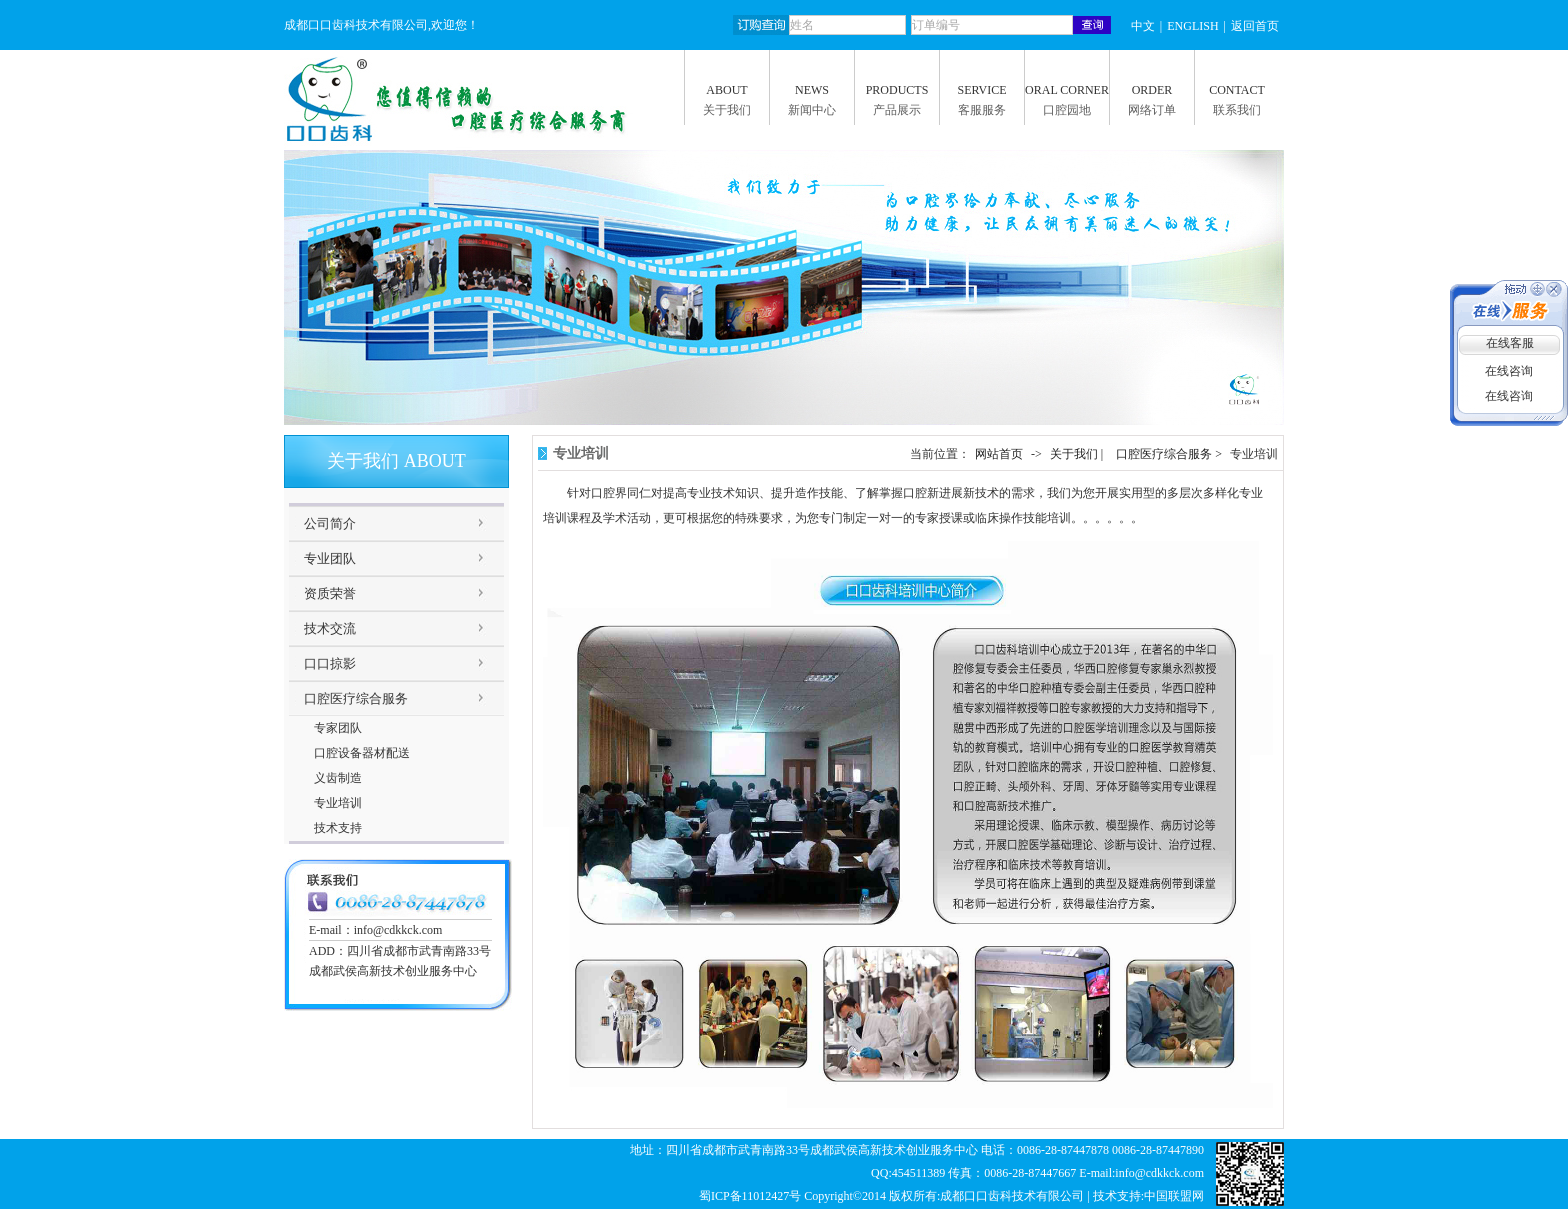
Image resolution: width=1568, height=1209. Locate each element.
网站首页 (999, 454)
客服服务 (982, 110)
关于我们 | (1078, 454)
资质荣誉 (330, 593)
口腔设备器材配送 (362, 753)
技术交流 (330, 628)
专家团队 (338, 728)
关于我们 (727, 110)
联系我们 (1237, 110)
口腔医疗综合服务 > (1170, 454)
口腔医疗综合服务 (356, 698)
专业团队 (330, 558)
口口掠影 (330, 663)
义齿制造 (338, 778)
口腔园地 (1067, 110)
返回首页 (1255, 26)
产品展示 (897, 110)
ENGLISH (1192, 26)
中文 (1143, 26)
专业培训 (338, 803)
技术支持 (338, 828)
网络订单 (1152, 110)
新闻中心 (812, 110)
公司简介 (330, 523)
